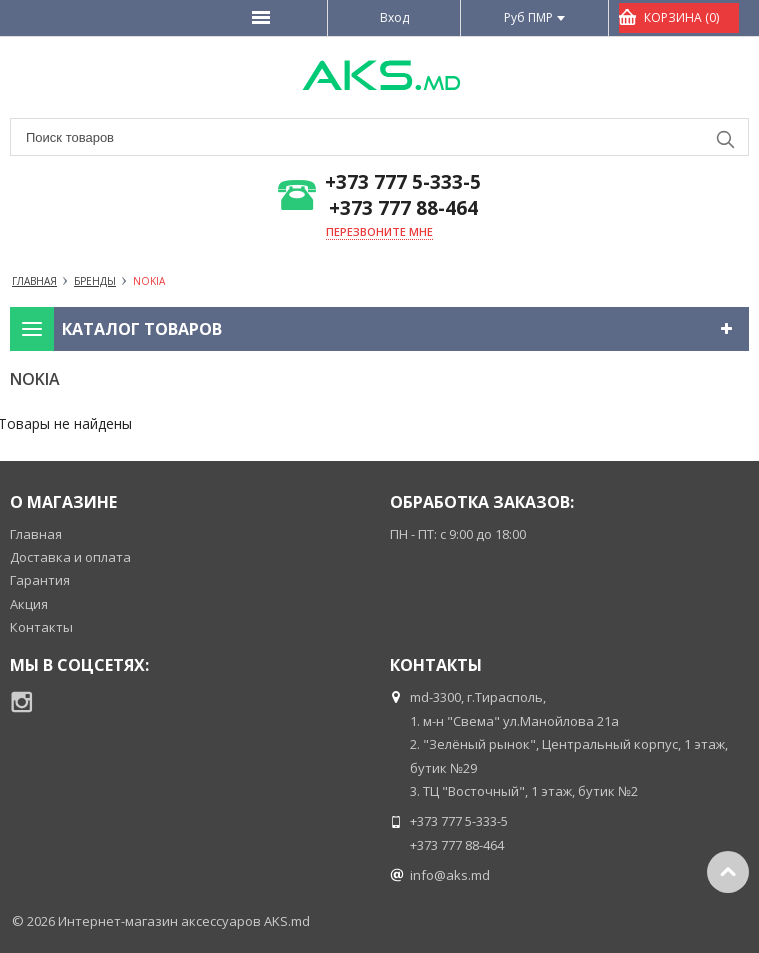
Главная (36, 534)
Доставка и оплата (70, 557)
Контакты (41, 627)
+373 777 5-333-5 (403, 182)
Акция (29, 604)
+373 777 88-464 (403, 208)
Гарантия (40, 580)
